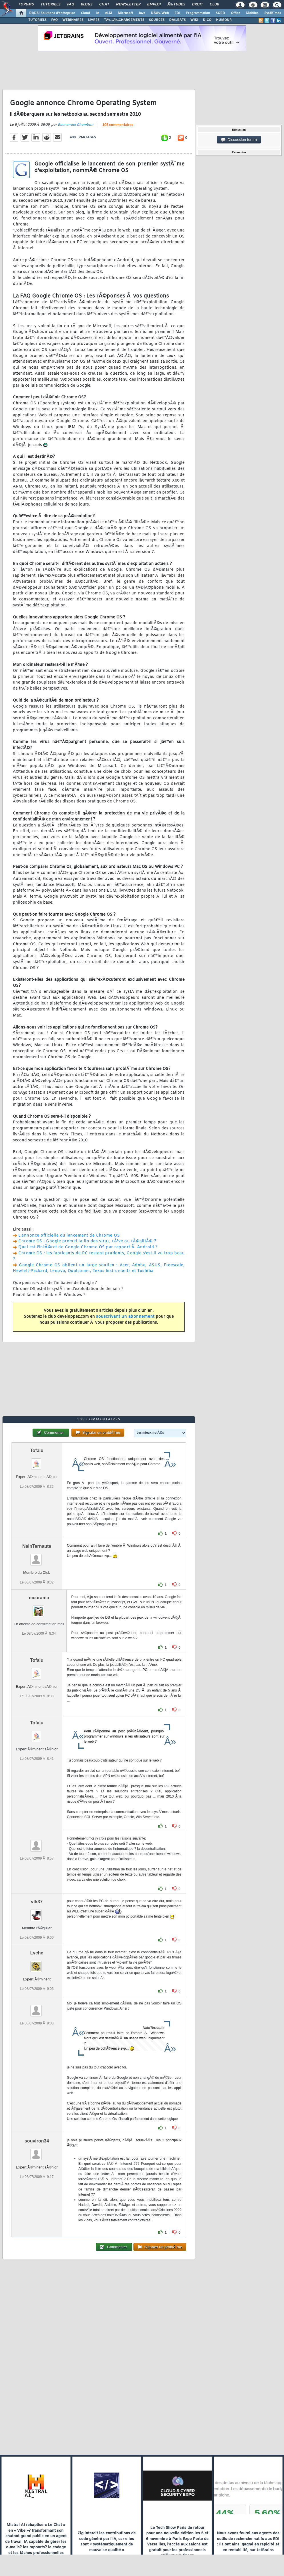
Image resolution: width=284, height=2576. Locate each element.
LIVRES (93, 20)
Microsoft (125, 13)
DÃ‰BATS (177, 20)
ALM (108, 13)
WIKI (194, 20)
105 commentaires (117, 125)
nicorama (39, 1597)
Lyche (36, 1952)
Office (235, 13)
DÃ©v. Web (160, 13)
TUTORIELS (37, 20)
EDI (177, 13)
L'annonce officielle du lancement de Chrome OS (69, 1235)
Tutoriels (50, 4)
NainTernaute (36, 1546)
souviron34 (37, 2140)
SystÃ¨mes (272, 13)
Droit (197, 4)
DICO (207, 20)
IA (97, 13)
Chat (104, 4)
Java (142, 13)
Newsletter (128, 4)
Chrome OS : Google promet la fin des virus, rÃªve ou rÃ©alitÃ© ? (87, 1241)
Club (214, 4)
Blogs (86, 4)
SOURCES (157, 20)
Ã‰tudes (176, 4)
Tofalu (36, 1450)
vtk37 (37, 1901)
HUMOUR (224, 20)
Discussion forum (239, 139)
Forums (26, 4)
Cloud (85, 13)
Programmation (198, 13)
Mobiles (252, 13)
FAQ (71, 4)
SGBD (220, 13)
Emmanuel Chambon (75, 125)
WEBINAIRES (72, 20)
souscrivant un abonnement (125, 1316)
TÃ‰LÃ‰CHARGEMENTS (124, 20)
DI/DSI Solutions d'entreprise (52, 13)
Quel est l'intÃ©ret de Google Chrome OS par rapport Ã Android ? (87, 1247)
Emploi (154, 4)
